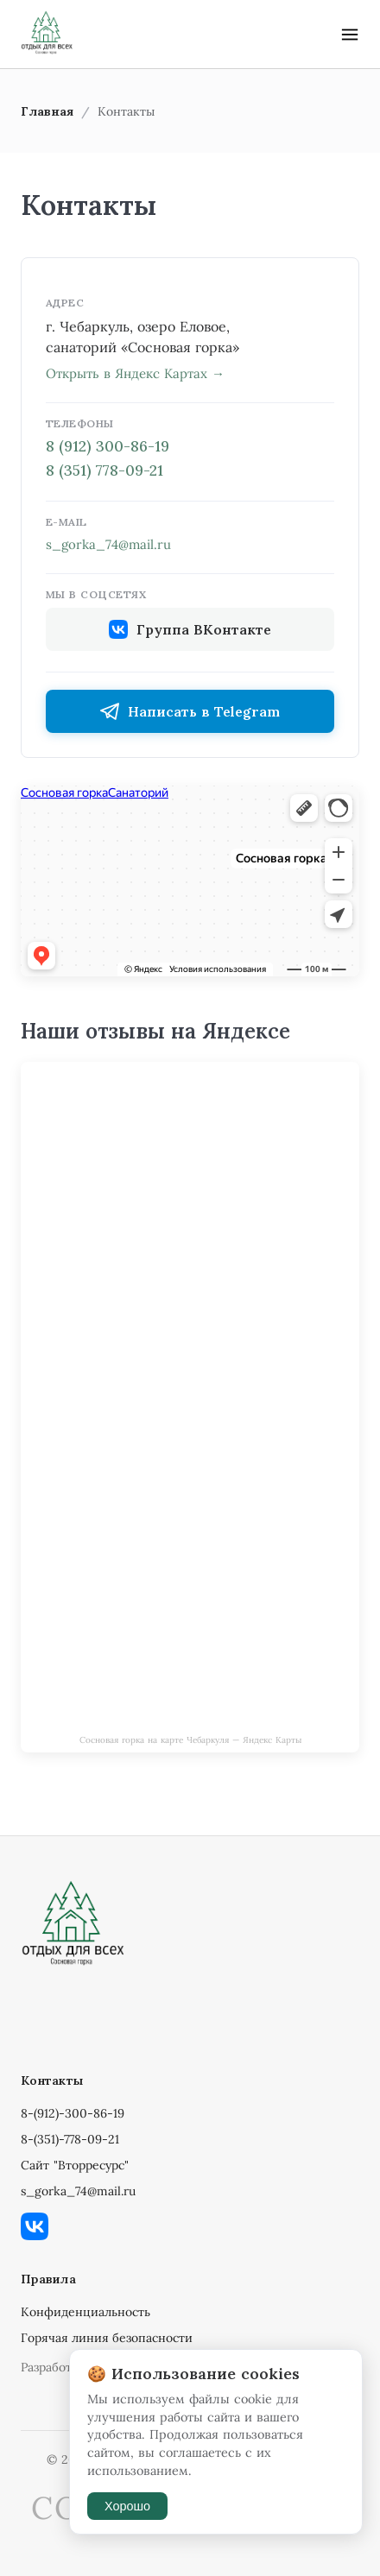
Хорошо (127, 2506)
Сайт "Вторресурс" (75, 2165)
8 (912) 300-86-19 (107, 446)
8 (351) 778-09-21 (104, 470)
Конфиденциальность (85, 2312)
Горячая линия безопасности (107, 2338)
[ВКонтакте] (190, 2228)
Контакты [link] (126, 111)
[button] (349, 34)
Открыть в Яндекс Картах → (135, 373)
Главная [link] (47, 111)
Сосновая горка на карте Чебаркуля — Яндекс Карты (190, 1740)
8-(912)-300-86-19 (72, 2113)
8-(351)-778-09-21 (70, 2139)
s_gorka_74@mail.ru (108, 544)
